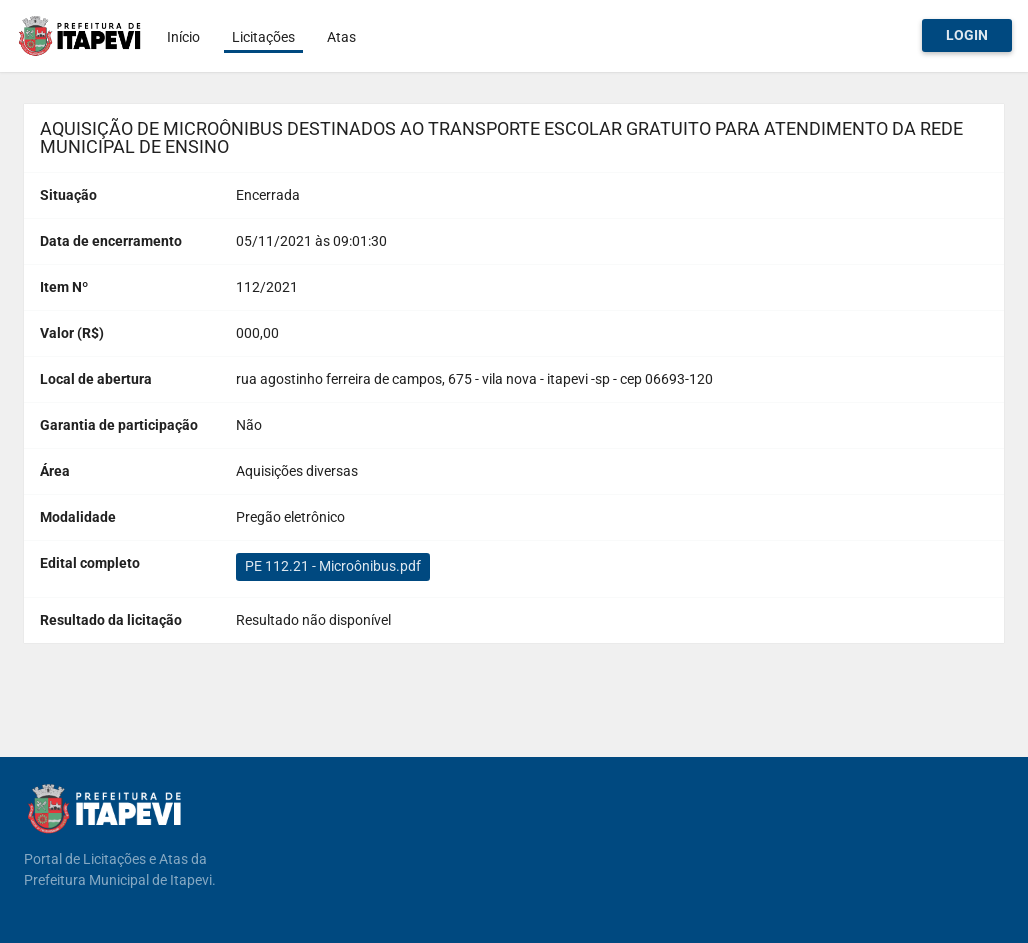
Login (967, 35)
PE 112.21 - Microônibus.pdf (333, 566)
